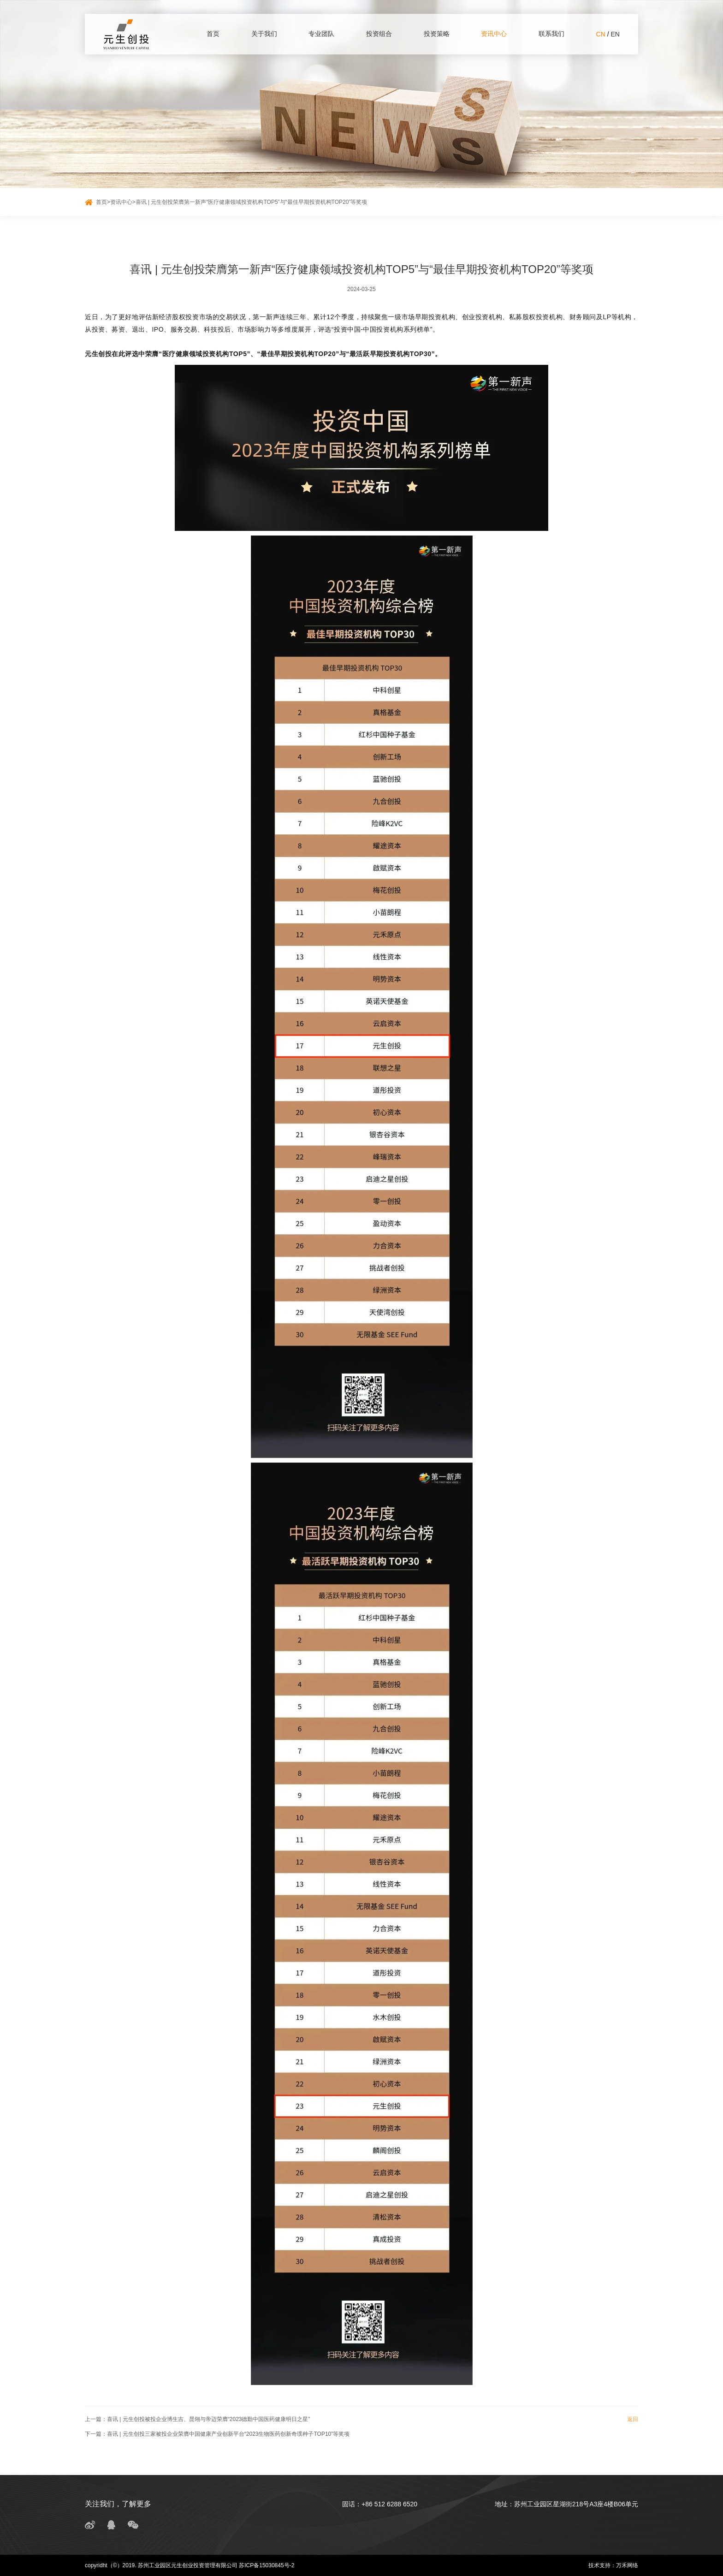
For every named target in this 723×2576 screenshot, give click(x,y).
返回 (632, 2419)
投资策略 (437, 33)
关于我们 (264, 33)
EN (615, 34)
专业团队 (321, 33)
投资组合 (379, 33)
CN (600, 34)
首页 (213, 33)
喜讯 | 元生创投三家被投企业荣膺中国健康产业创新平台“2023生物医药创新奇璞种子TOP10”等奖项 (228, 2434)
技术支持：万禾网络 (613, 2565)
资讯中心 (494, 33)
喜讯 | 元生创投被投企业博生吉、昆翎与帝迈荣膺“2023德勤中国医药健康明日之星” (208, 2419)
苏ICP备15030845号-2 (266, 2565)
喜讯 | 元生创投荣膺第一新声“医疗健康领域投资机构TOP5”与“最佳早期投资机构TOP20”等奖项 (251, 202)
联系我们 (551, 33)
